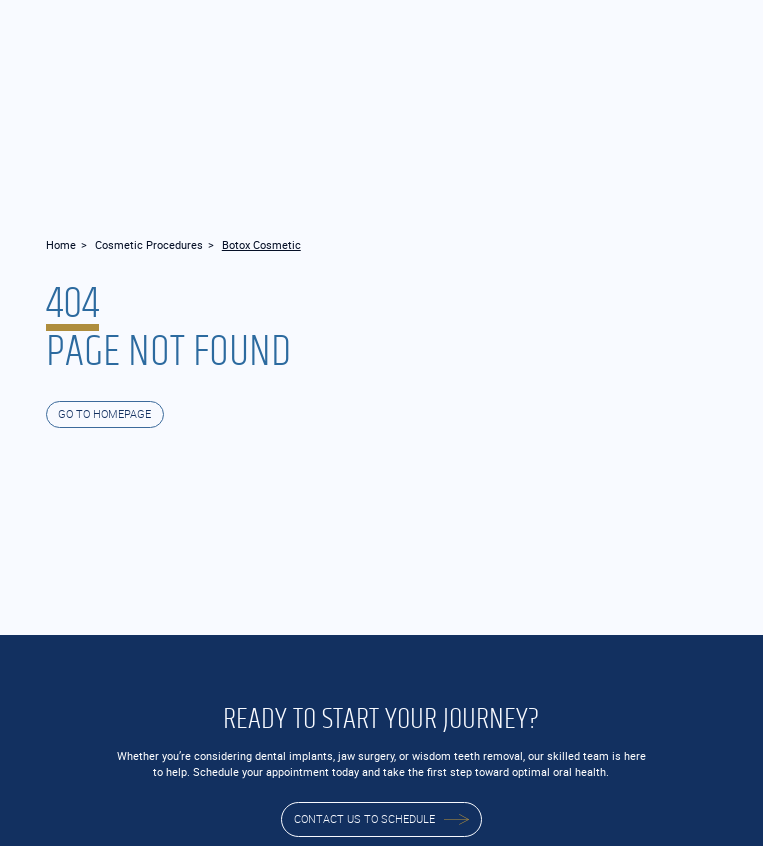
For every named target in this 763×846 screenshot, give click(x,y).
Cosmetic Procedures (149, 245)
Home (61, 245)
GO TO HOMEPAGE (104, 413)
